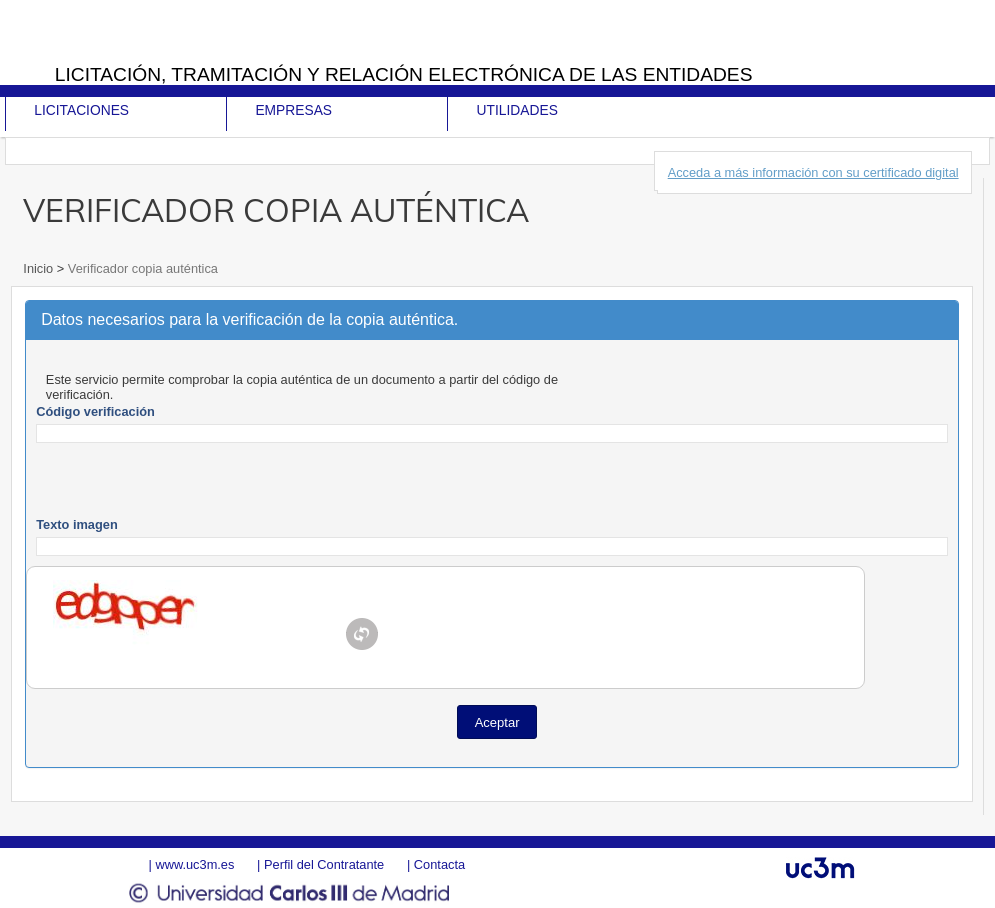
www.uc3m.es (194, 864)
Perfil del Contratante (324, 864)
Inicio (39, 268)
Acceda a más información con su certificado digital (813, 172)
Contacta (439, 864)
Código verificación (95, 411)
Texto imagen (77, 524)
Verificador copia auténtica (141, 268)
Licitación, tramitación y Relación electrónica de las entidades (404, 74)
